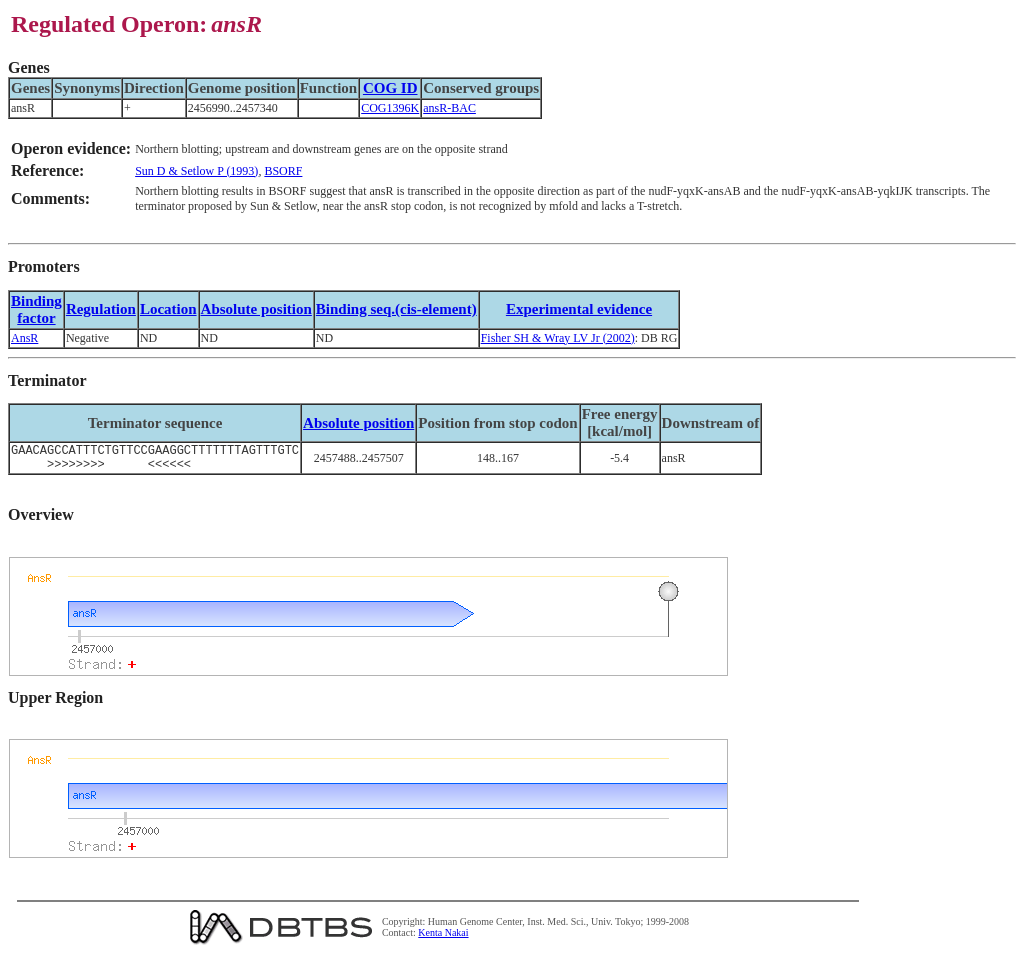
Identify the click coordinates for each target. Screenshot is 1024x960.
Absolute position (256, 309)
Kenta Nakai (443, 938)
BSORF (283, 171)
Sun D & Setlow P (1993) (196, 171)
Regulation (101, 309)
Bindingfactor (36, 309)
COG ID (390, 88)
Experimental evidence (579, 309)
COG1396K (390, 108)
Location (168, 309)
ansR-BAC (449, 108)
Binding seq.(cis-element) (396, 309)
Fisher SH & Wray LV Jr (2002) (558, 338)
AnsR (24, 338)
